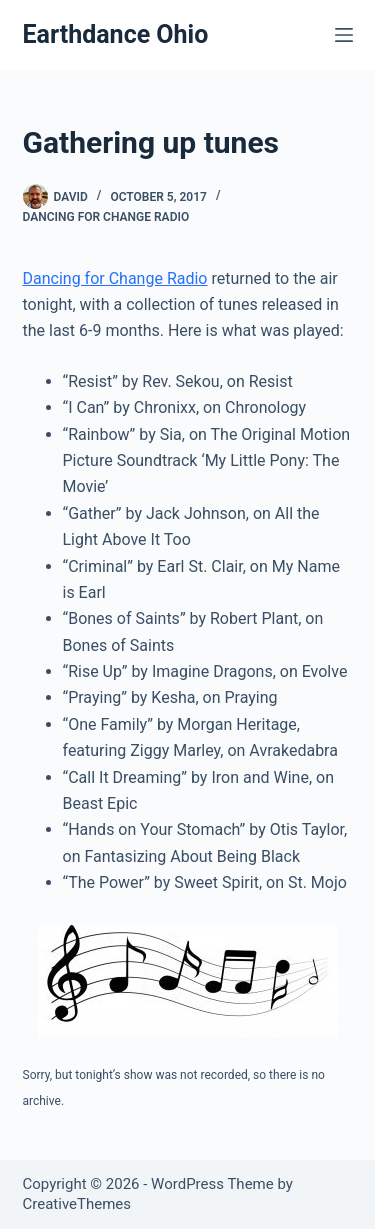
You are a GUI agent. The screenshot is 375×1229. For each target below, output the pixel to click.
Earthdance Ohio (116, 34)
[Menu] (344, 35)
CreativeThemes (77, 1204)
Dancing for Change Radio (106, 217)
